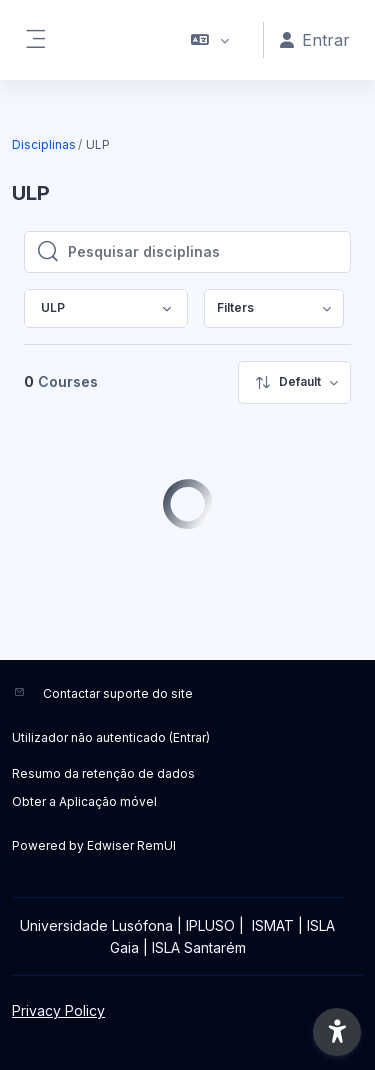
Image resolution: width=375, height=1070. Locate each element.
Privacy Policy (58, 1010)
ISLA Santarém (199, 947)
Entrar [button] (315, 40)
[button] (210, 40)
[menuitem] (274, 308)
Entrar (189, 737)
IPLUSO (210, 925)
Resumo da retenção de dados (103, 773)
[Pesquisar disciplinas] (203, 252)
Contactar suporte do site (118, 693)
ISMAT (273, 925)
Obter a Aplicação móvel (84, 801)
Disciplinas (44, 144)
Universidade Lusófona (96, 925)
